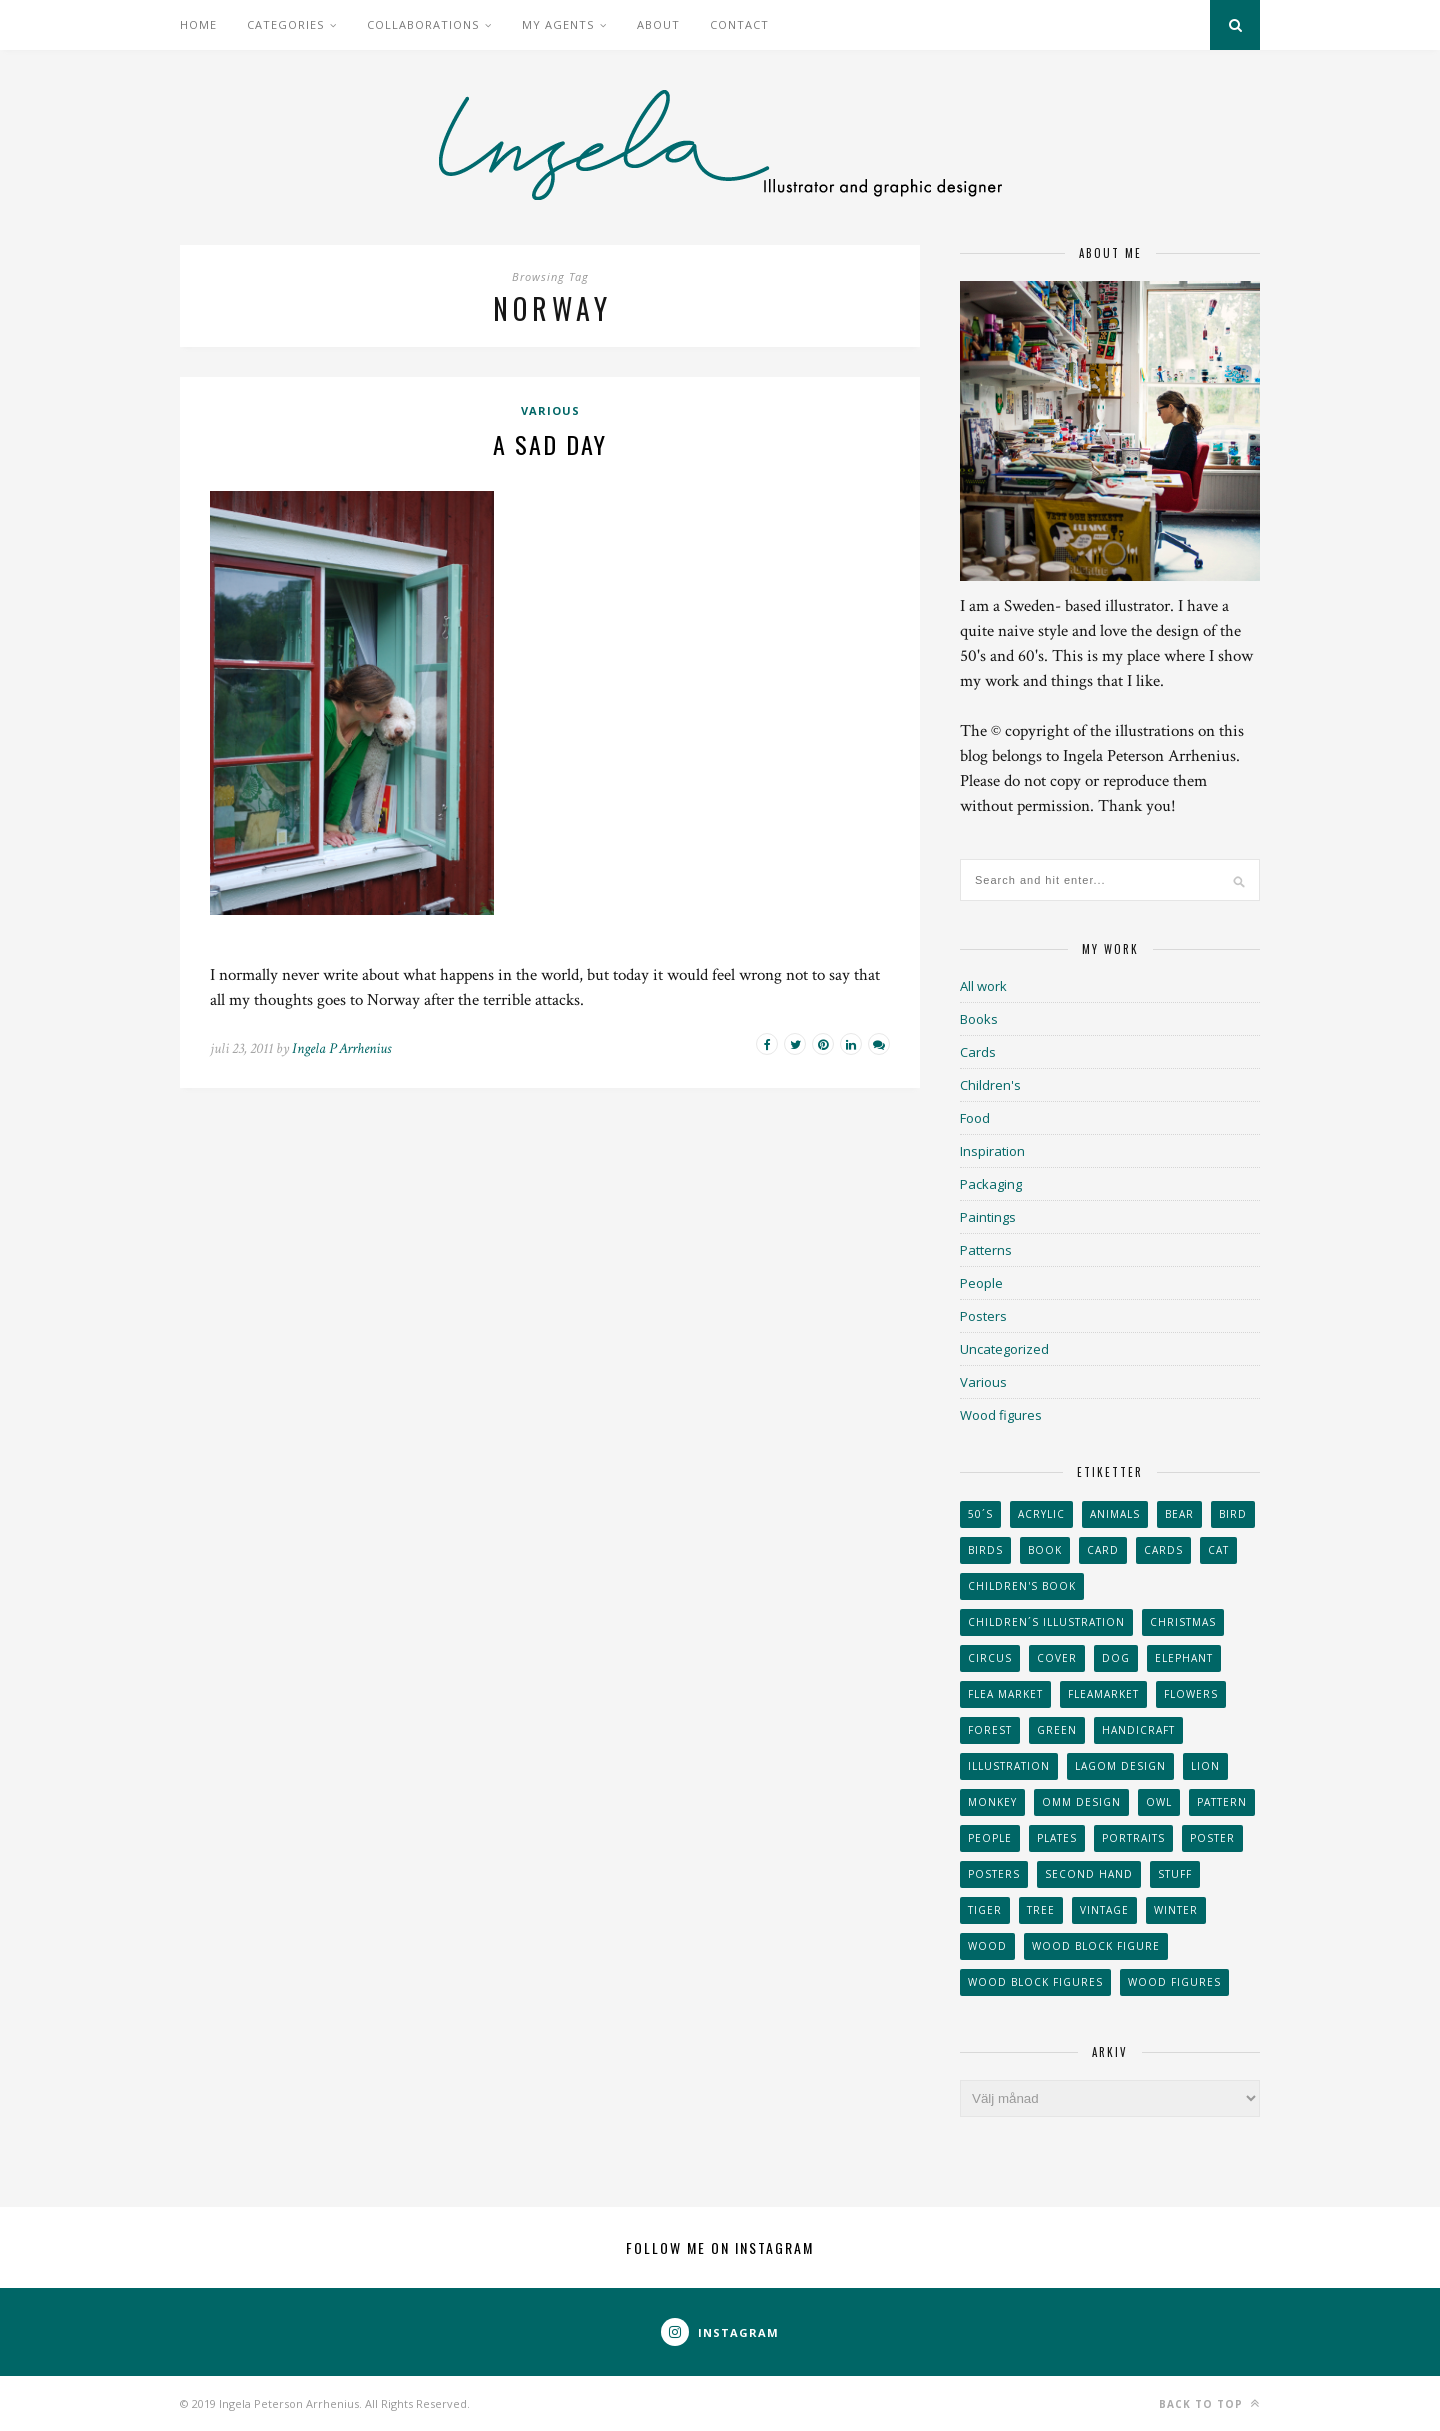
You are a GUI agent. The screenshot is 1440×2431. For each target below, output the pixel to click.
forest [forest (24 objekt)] (990, 1730)
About (658, 24)
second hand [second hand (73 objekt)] (1089, 1874)
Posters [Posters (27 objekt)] (994, 1874)
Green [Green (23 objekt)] (1057, 1730)
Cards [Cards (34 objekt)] (1163, 1550)
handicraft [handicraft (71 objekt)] (1138, 1730)
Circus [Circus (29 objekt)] (990, 1658)
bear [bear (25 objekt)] (1179, 1514)
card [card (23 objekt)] (1103, 1550)
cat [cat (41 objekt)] (1218, 1550)
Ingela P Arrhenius (341, 1048)
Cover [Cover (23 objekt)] (1057, 1658)
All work (983, 986)
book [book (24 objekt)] (1045, 1550)
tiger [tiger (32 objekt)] (985, 1910)
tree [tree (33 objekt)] (1041, 1910)
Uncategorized (1004, 1349)
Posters (983, 1316)
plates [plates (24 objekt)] (1057, 1838)
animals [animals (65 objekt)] (1115, 1514)
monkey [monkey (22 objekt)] (992, 1802)
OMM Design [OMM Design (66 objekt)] (1081, 1802)
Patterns (986, 1250)
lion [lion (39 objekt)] (1205, 1766)
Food (975, 1118)
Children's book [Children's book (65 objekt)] (1022, 1586)
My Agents (558, 24)
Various (550, 410)
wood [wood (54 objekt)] (987, 1946)
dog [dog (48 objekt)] (1116, 1658)
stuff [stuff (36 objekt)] (1175, 1874)
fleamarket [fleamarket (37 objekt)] (1103, 1694)
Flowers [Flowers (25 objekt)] (1191, 1694)
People (981, 1283)
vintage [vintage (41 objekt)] (1104, 1910)
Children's (990, 1085)
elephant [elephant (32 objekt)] (1184, 1658)
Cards (978, 1052)
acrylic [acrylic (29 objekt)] (1041, 1514)
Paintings (988, 1217)
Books (979, 1019)
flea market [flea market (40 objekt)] (1005, 1694)
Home (198, 24)
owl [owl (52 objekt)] (1159, 1802)
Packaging (991, 1184)
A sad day (550, 444)
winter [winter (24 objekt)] (1176, 1910)
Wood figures (1001, 1415)
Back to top (1209, 2403)
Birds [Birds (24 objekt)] (985, 1550)
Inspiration (992, 1151)
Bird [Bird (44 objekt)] (1233, 1514)
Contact (739, 24)
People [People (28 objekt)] (990, 1838)
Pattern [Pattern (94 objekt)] (1222, 1802)
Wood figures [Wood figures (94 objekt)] (1174, 1982)
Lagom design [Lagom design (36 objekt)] (1120, 1766)
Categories (285, 24)
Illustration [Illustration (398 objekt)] (1009, 1766)
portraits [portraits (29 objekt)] (1133, 1838)
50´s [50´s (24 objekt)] (980, 1514)
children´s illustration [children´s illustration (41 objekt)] (1046, 1622)
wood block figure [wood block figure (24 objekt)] (1096, 1946)
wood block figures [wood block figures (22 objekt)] (1035, 1982)
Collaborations (423, 24)
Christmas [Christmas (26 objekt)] (1183, 1622)
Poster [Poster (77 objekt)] (1212, 1838)
